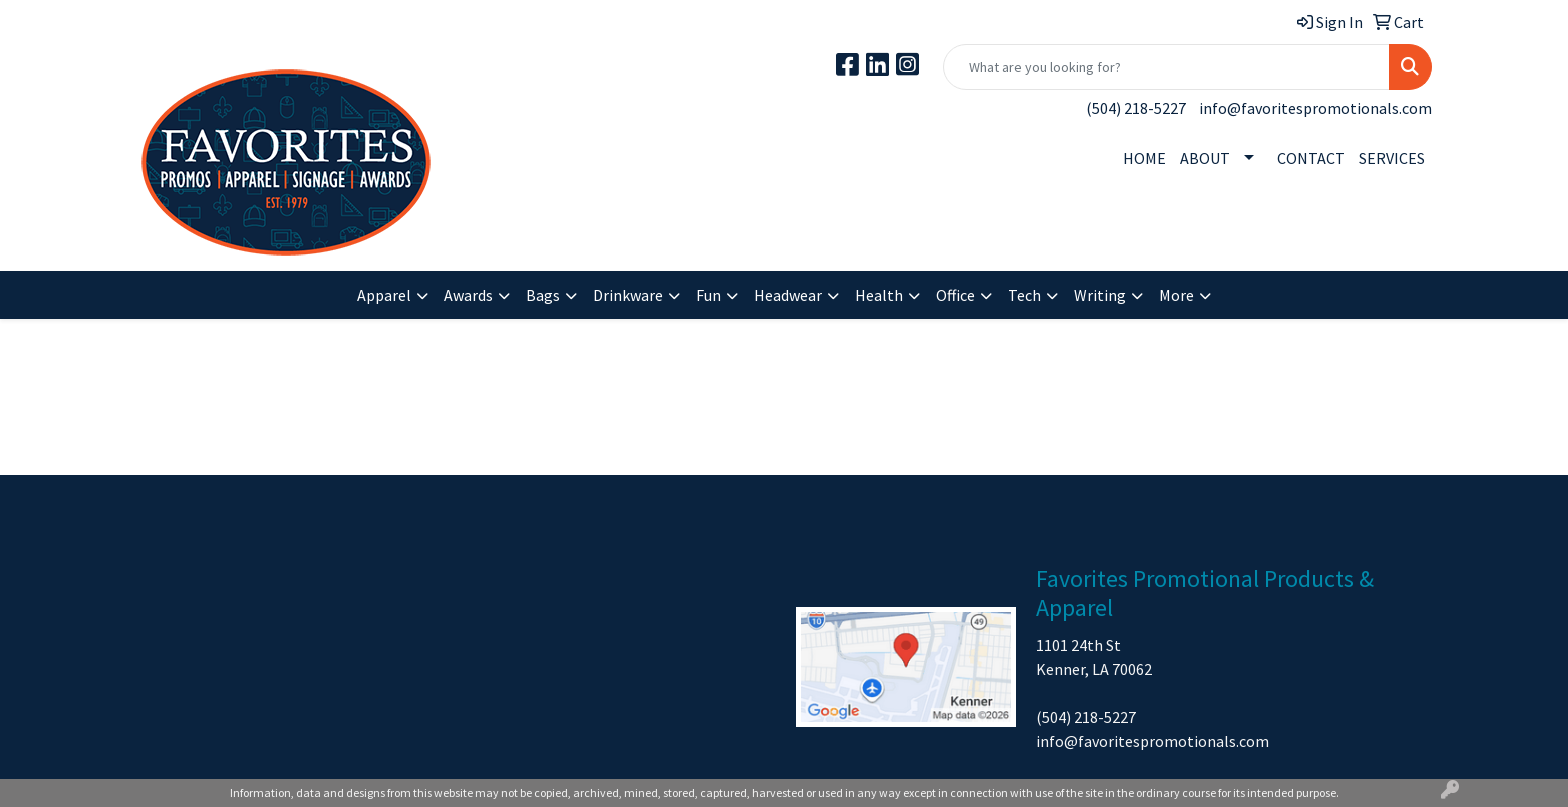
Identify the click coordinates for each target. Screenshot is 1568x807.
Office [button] (955, 295)
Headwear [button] (788, 295)
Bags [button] (543, 295)
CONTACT (1311, 158)
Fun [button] (708, 295)
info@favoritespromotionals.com (1315, 108)
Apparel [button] (384, 295)
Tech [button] (1024, 295)
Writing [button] (1100, 295)
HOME (1144, 158)
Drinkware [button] (628, 295)
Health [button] (879, 295)
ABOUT (1205, 158)
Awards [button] (468, 295)
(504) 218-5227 (1136, 108)
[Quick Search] (1166, 67)
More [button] (1176, 295)
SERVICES (1392, 158)
